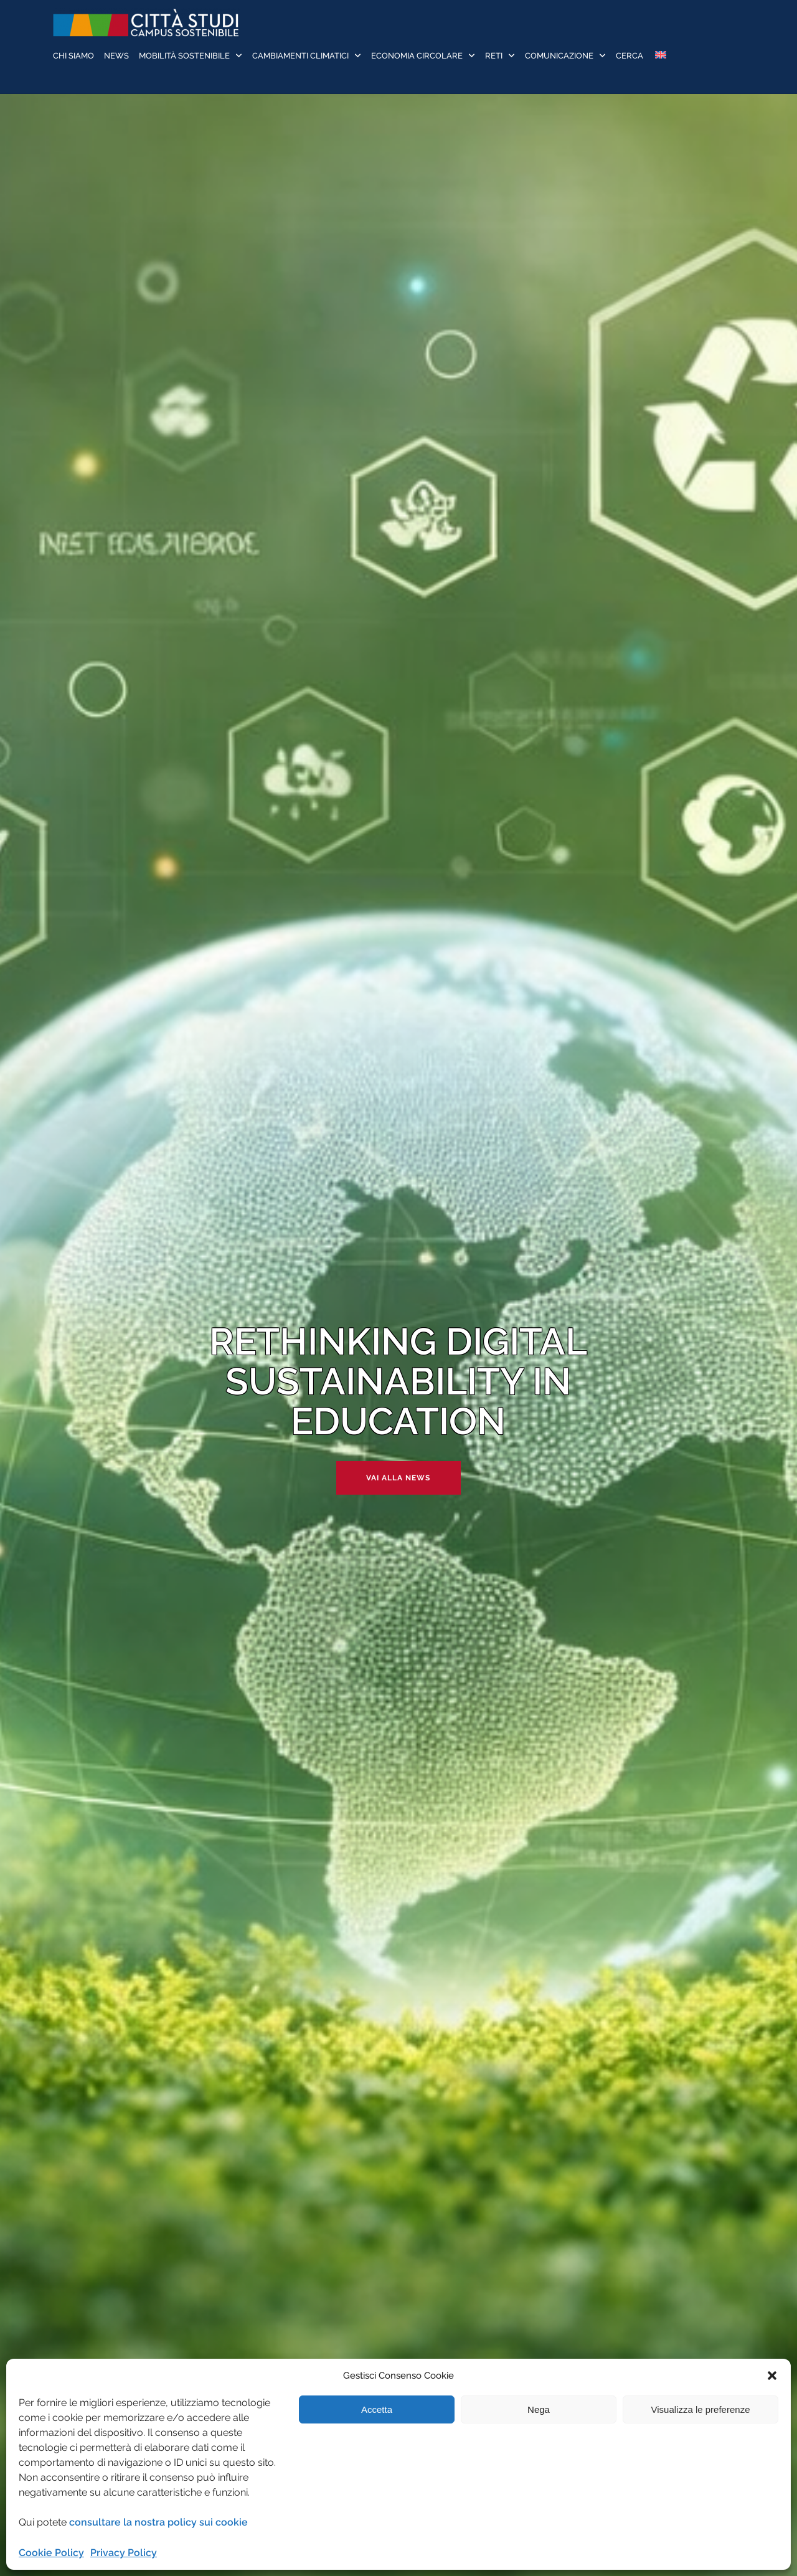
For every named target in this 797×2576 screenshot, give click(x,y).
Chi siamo (73, 55)
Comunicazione (559, 55)
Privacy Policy (123, 2553)
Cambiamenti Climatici (300, 55)
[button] (772, 2375)
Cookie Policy (51, 2553)
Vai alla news (398, 1478)
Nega (538, 2409)
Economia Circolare (417, 55)
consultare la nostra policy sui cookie (158, 2522)
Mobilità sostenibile (184, 55)
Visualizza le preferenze (700, 2409)
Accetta (376, 2409)
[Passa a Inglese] (659, 56)
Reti (493, 55)
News (116, 55)
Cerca (629, 55)
